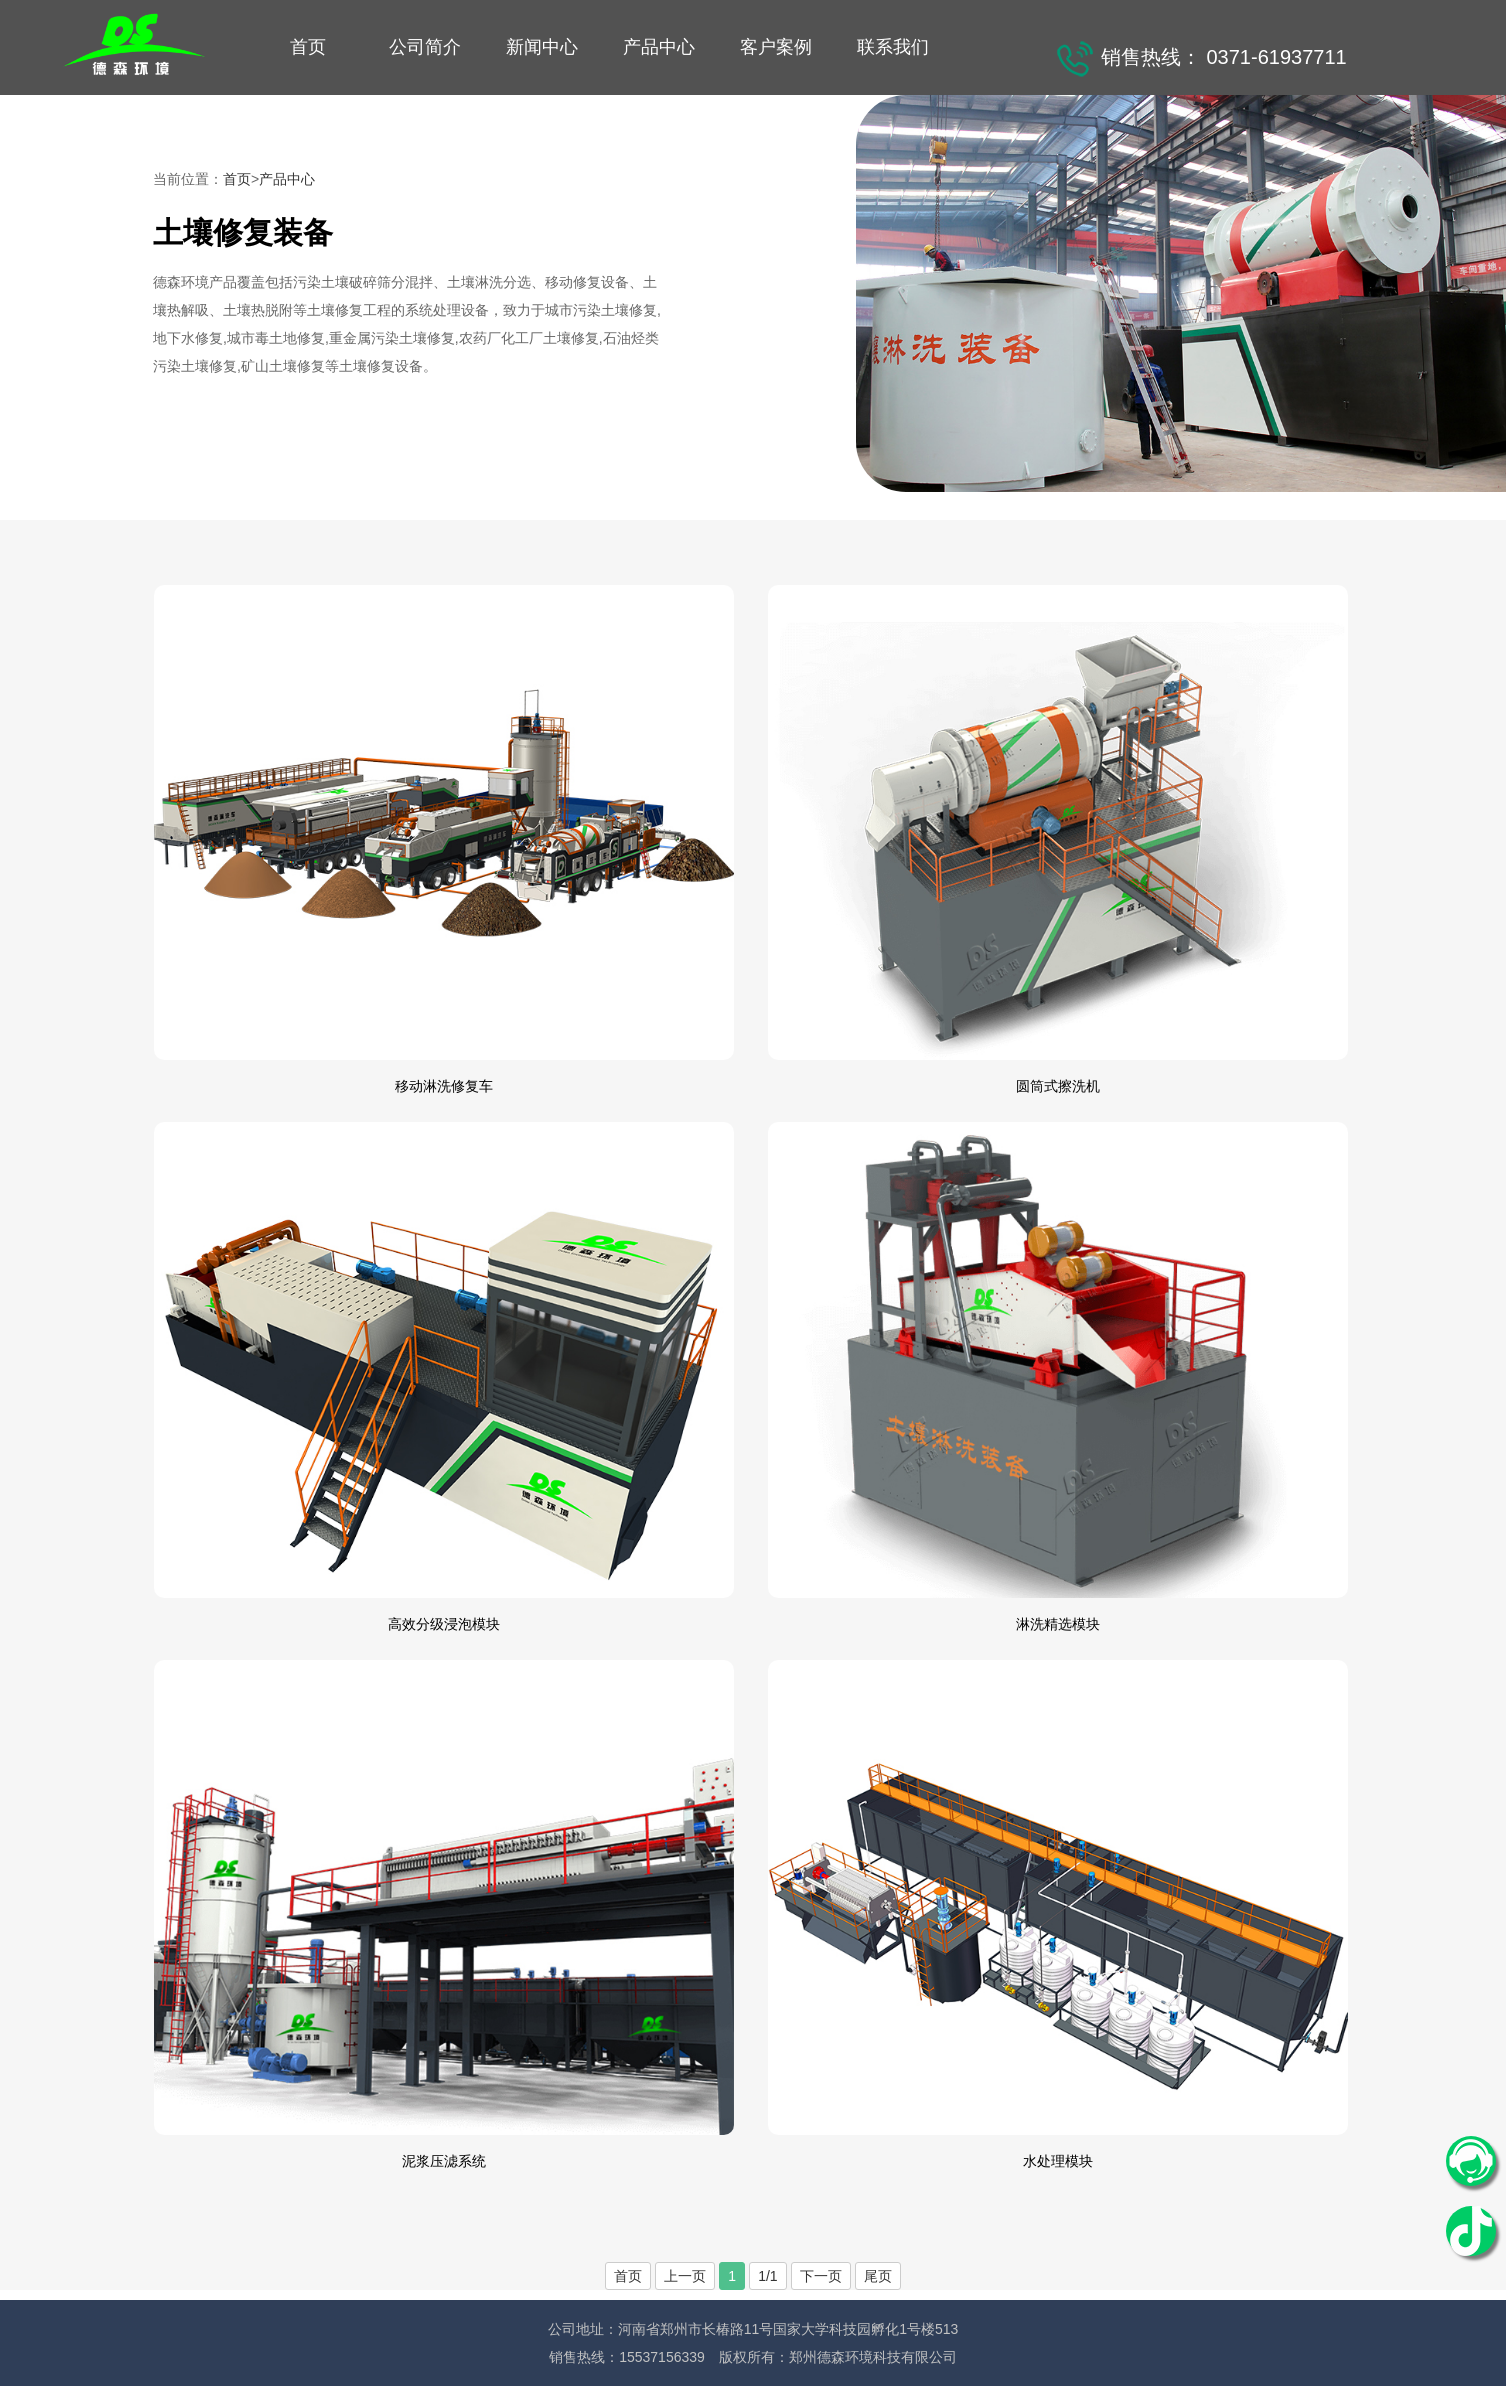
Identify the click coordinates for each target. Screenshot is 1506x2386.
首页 (308, 47)
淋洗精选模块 (1058, 1624)
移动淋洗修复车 (444, 1086)
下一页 (821, 2276)
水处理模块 (1058, 2161)
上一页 (685, 2276)
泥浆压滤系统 (444, 2161)
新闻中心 (542, 47)
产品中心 (659, 47)
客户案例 (776, 47)
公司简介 (425, 47)
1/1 (767, 2276)
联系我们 (893, 47)
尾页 (878, 2276)
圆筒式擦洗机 (1058, 1086)
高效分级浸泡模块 (444, 1624)
